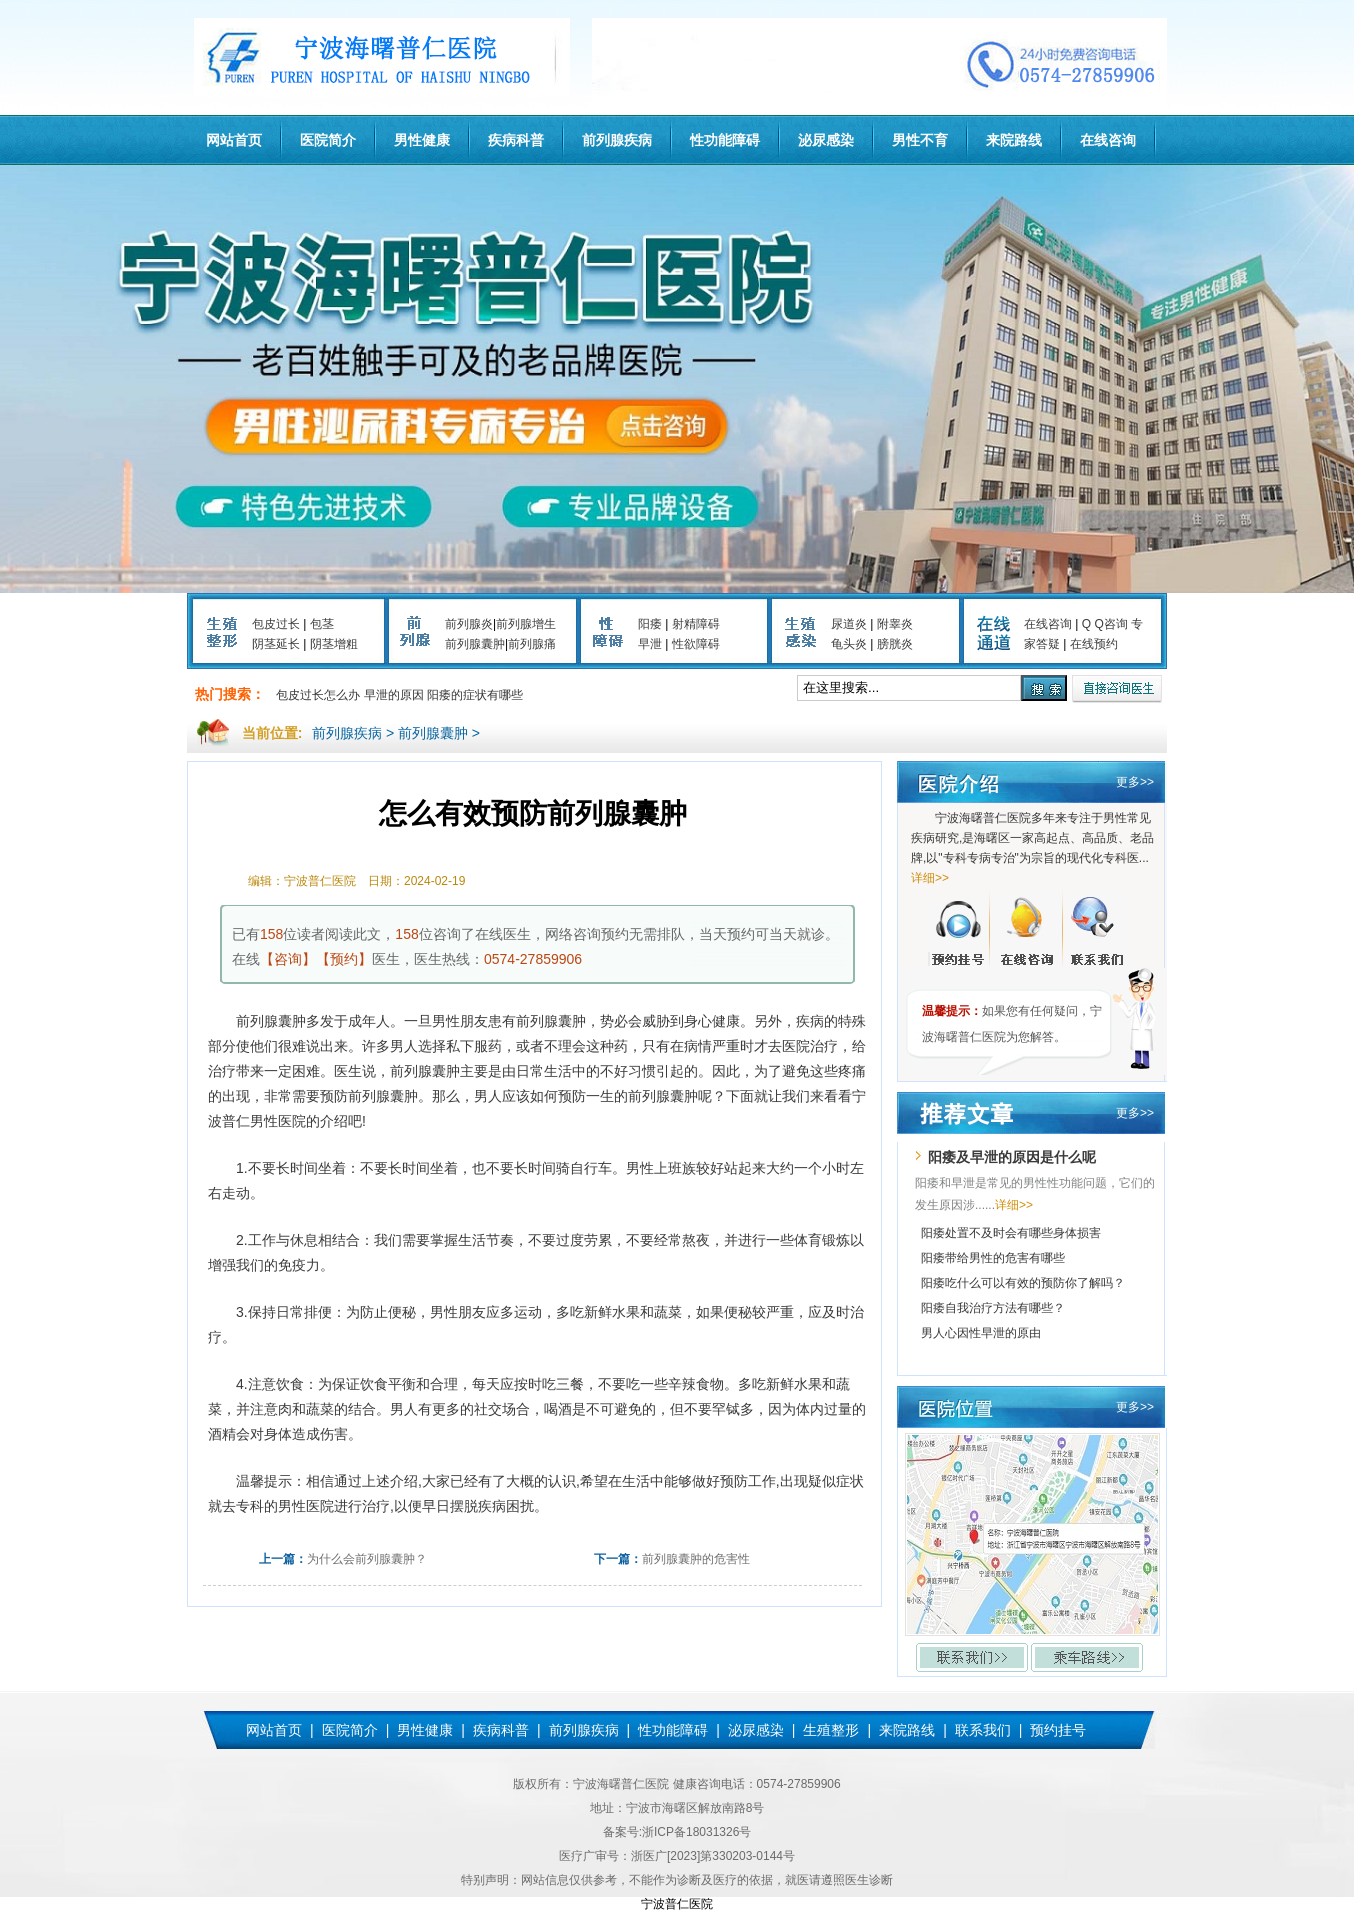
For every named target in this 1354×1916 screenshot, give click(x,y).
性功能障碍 (725, 140)
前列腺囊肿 (475, 644)
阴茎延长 (276, 644)
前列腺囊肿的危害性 (696, 1559)
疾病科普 (516, 140)
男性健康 (422, 140)
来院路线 (1014, 140)
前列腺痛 (532, 644)
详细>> (930, 878)
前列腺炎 (469, 624)
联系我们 (983, 1730)
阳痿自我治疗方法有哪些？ (993, 1308)
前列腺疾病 (617, 140)
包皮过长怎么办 (318, 695)
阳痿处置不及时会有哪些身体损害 (1011, 1233)
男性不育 (920, 140)
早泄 (650, 644)
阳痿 (650, 624)
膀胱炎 (895, 644)
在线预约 (1094, 644)
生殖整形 (831, 1730)
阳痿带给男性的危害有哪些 (993, 1258)
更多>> (1135, 782)
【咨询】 (288, 959)
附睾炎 (895, 624)
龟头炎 (849, 644)
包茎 (322, 624)
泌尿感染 (826, 140)
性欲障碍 (696, 644)
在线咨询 (1108, 140)
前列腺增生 (526, 624)
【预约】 (344, 959)
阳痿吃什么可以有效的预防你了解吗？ (1023, 1283)
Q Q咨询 (1105, 624)
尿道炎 (849, 624)
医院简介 (328, 140)
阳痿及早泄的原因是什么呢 (1012, 1157)
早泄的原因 (394, 695)
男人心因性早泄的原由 (981, 1333)
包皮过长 (276, 624)
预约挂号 (1058, 1730)
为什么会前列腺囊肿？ (367, 1559)
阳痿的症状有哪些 (475, 695)
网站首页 (234, 140)
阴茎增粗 (334, 644)
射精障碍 (696, 624)
